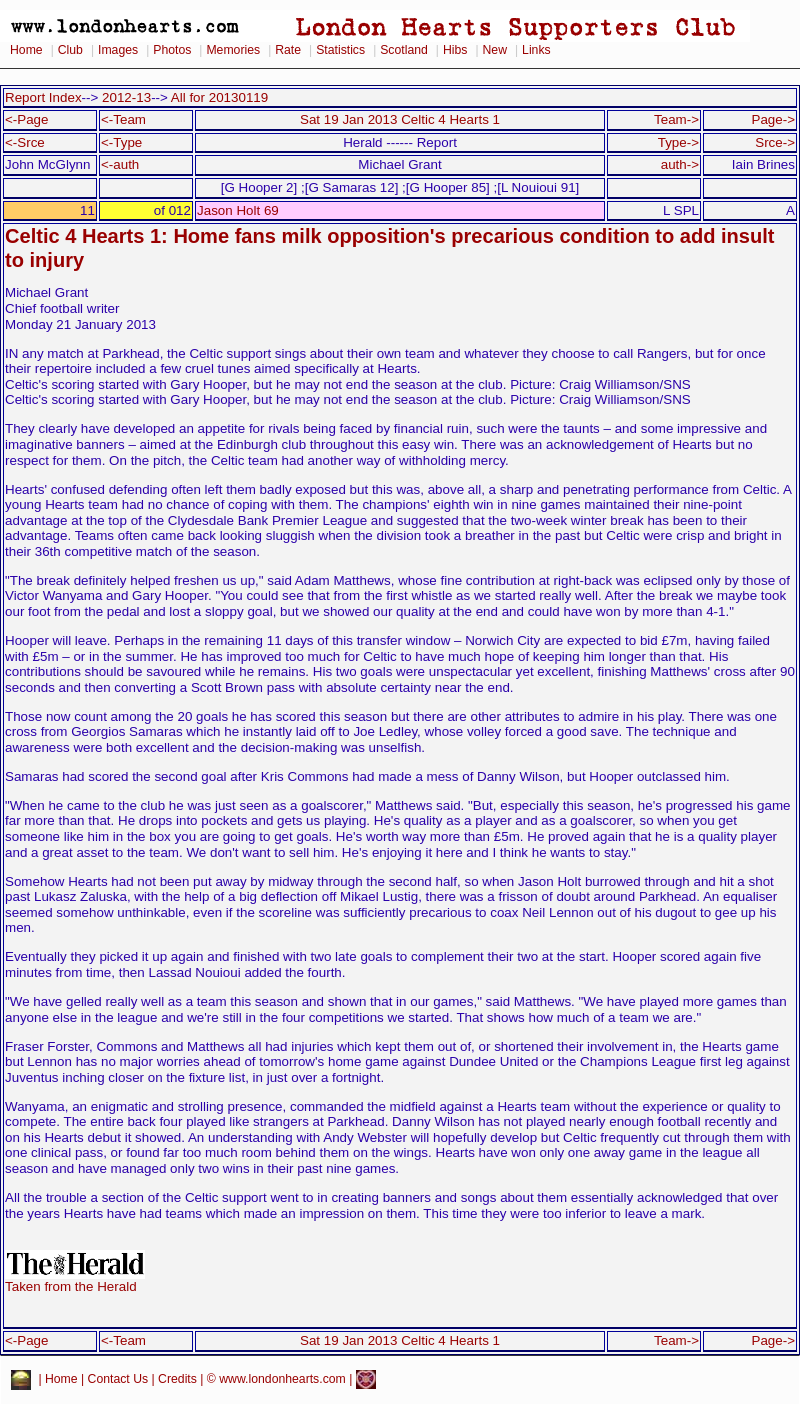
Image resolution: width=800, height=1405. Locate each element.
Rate (288, 50)
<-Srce (25, 142)
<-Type (121, 142)
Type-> (678, 142)
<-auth (120, 164)
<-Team (123, 119)
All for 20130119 (219, 97)
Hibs (455, 50)
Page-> (773, 119)
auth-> (680, 164)
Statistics (340, 50)
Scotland (404, 50)
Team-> (676, 119)
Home (26, 50)
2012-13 (126, 97)
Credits (177, 1379)
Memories (233, 50)
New (495, 50)
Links (536, 50)
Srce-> (775, 142)
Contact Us (118, 1379)
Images (118, 50)
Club (70, 50)
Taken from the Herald (75, 1280)
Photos (172, 50)
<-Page (27, 119)
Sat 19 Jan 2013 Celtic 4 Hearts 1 (400, 119)
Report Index (43, 97)
